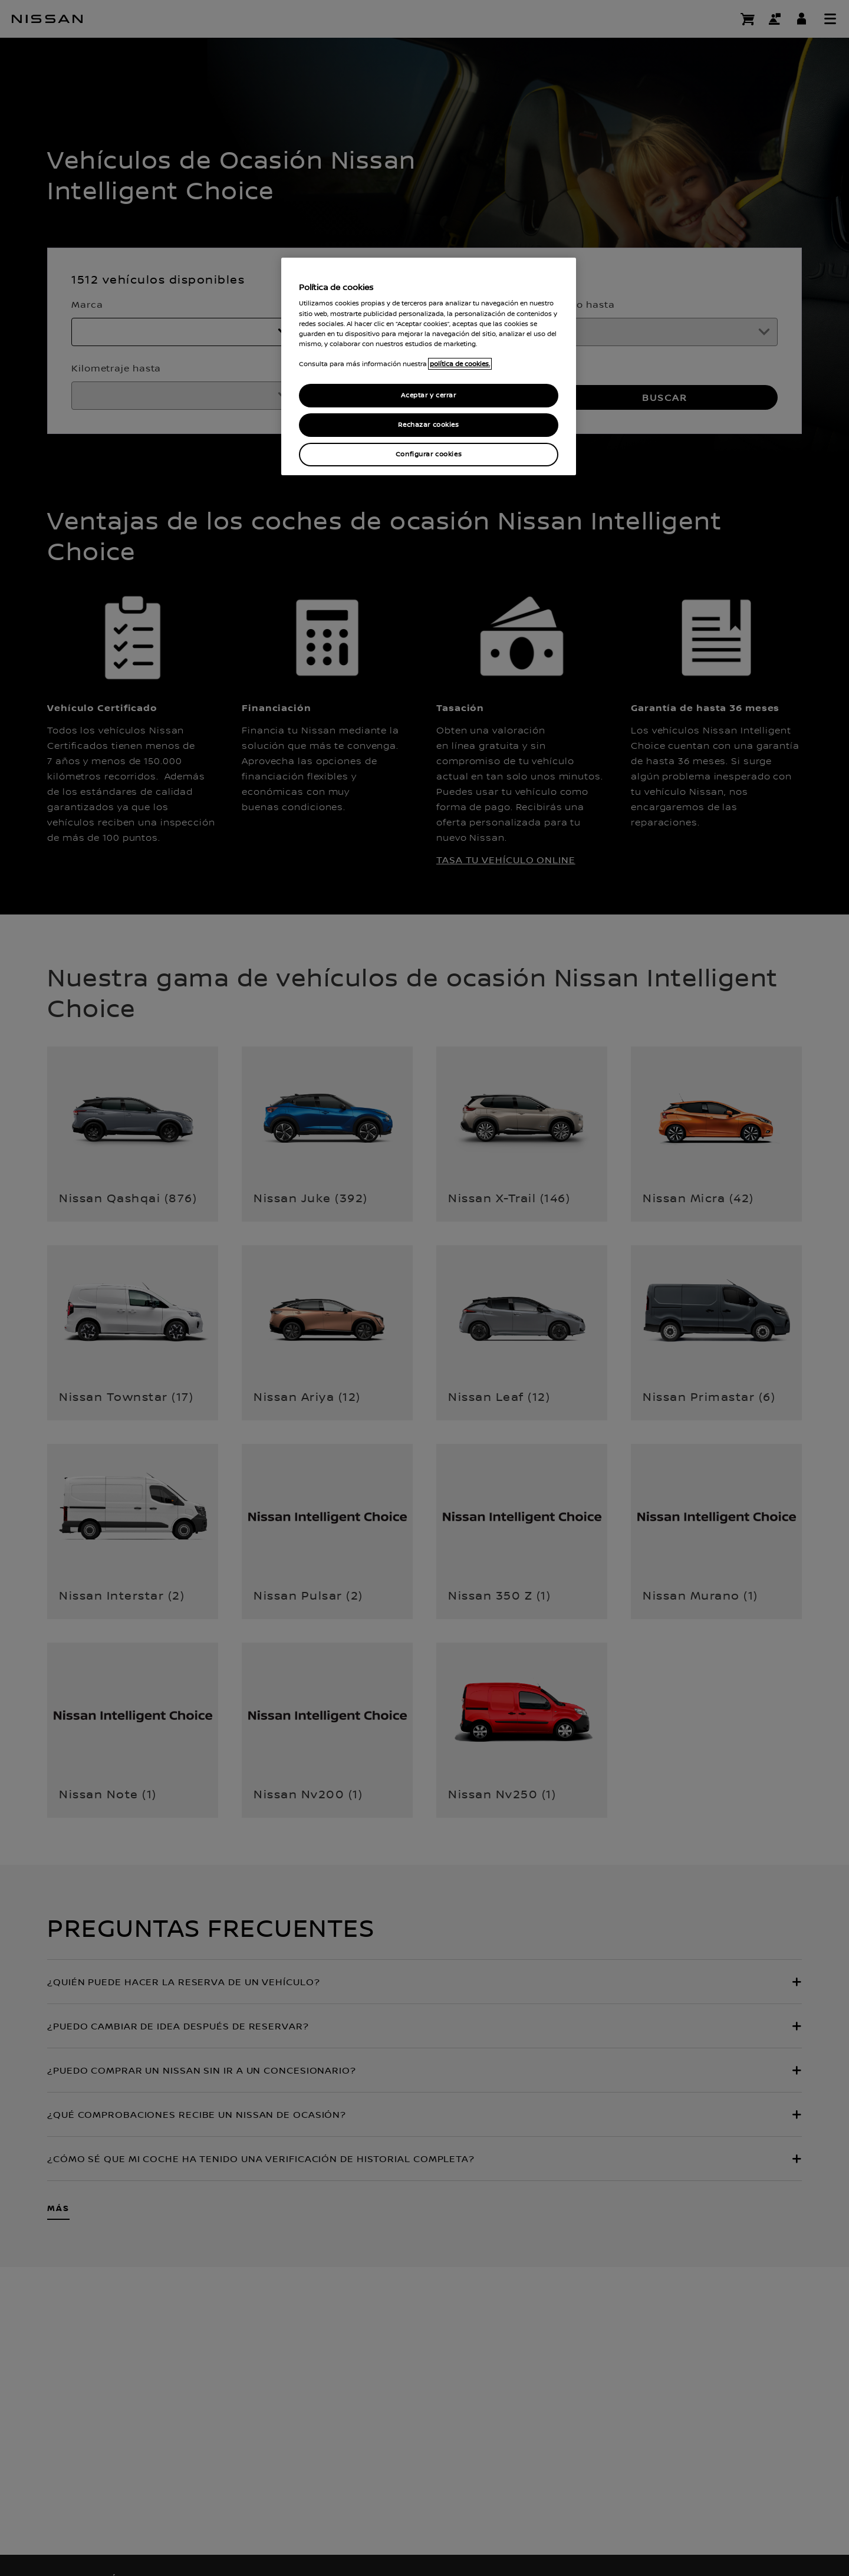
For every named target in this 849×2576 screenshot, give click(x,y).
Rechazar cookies (428, 425)
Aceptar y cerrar (428, 395)
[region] (428, 366)
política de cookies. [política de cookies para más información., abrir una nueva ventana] (460, 364)
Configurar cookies (429, 454)
